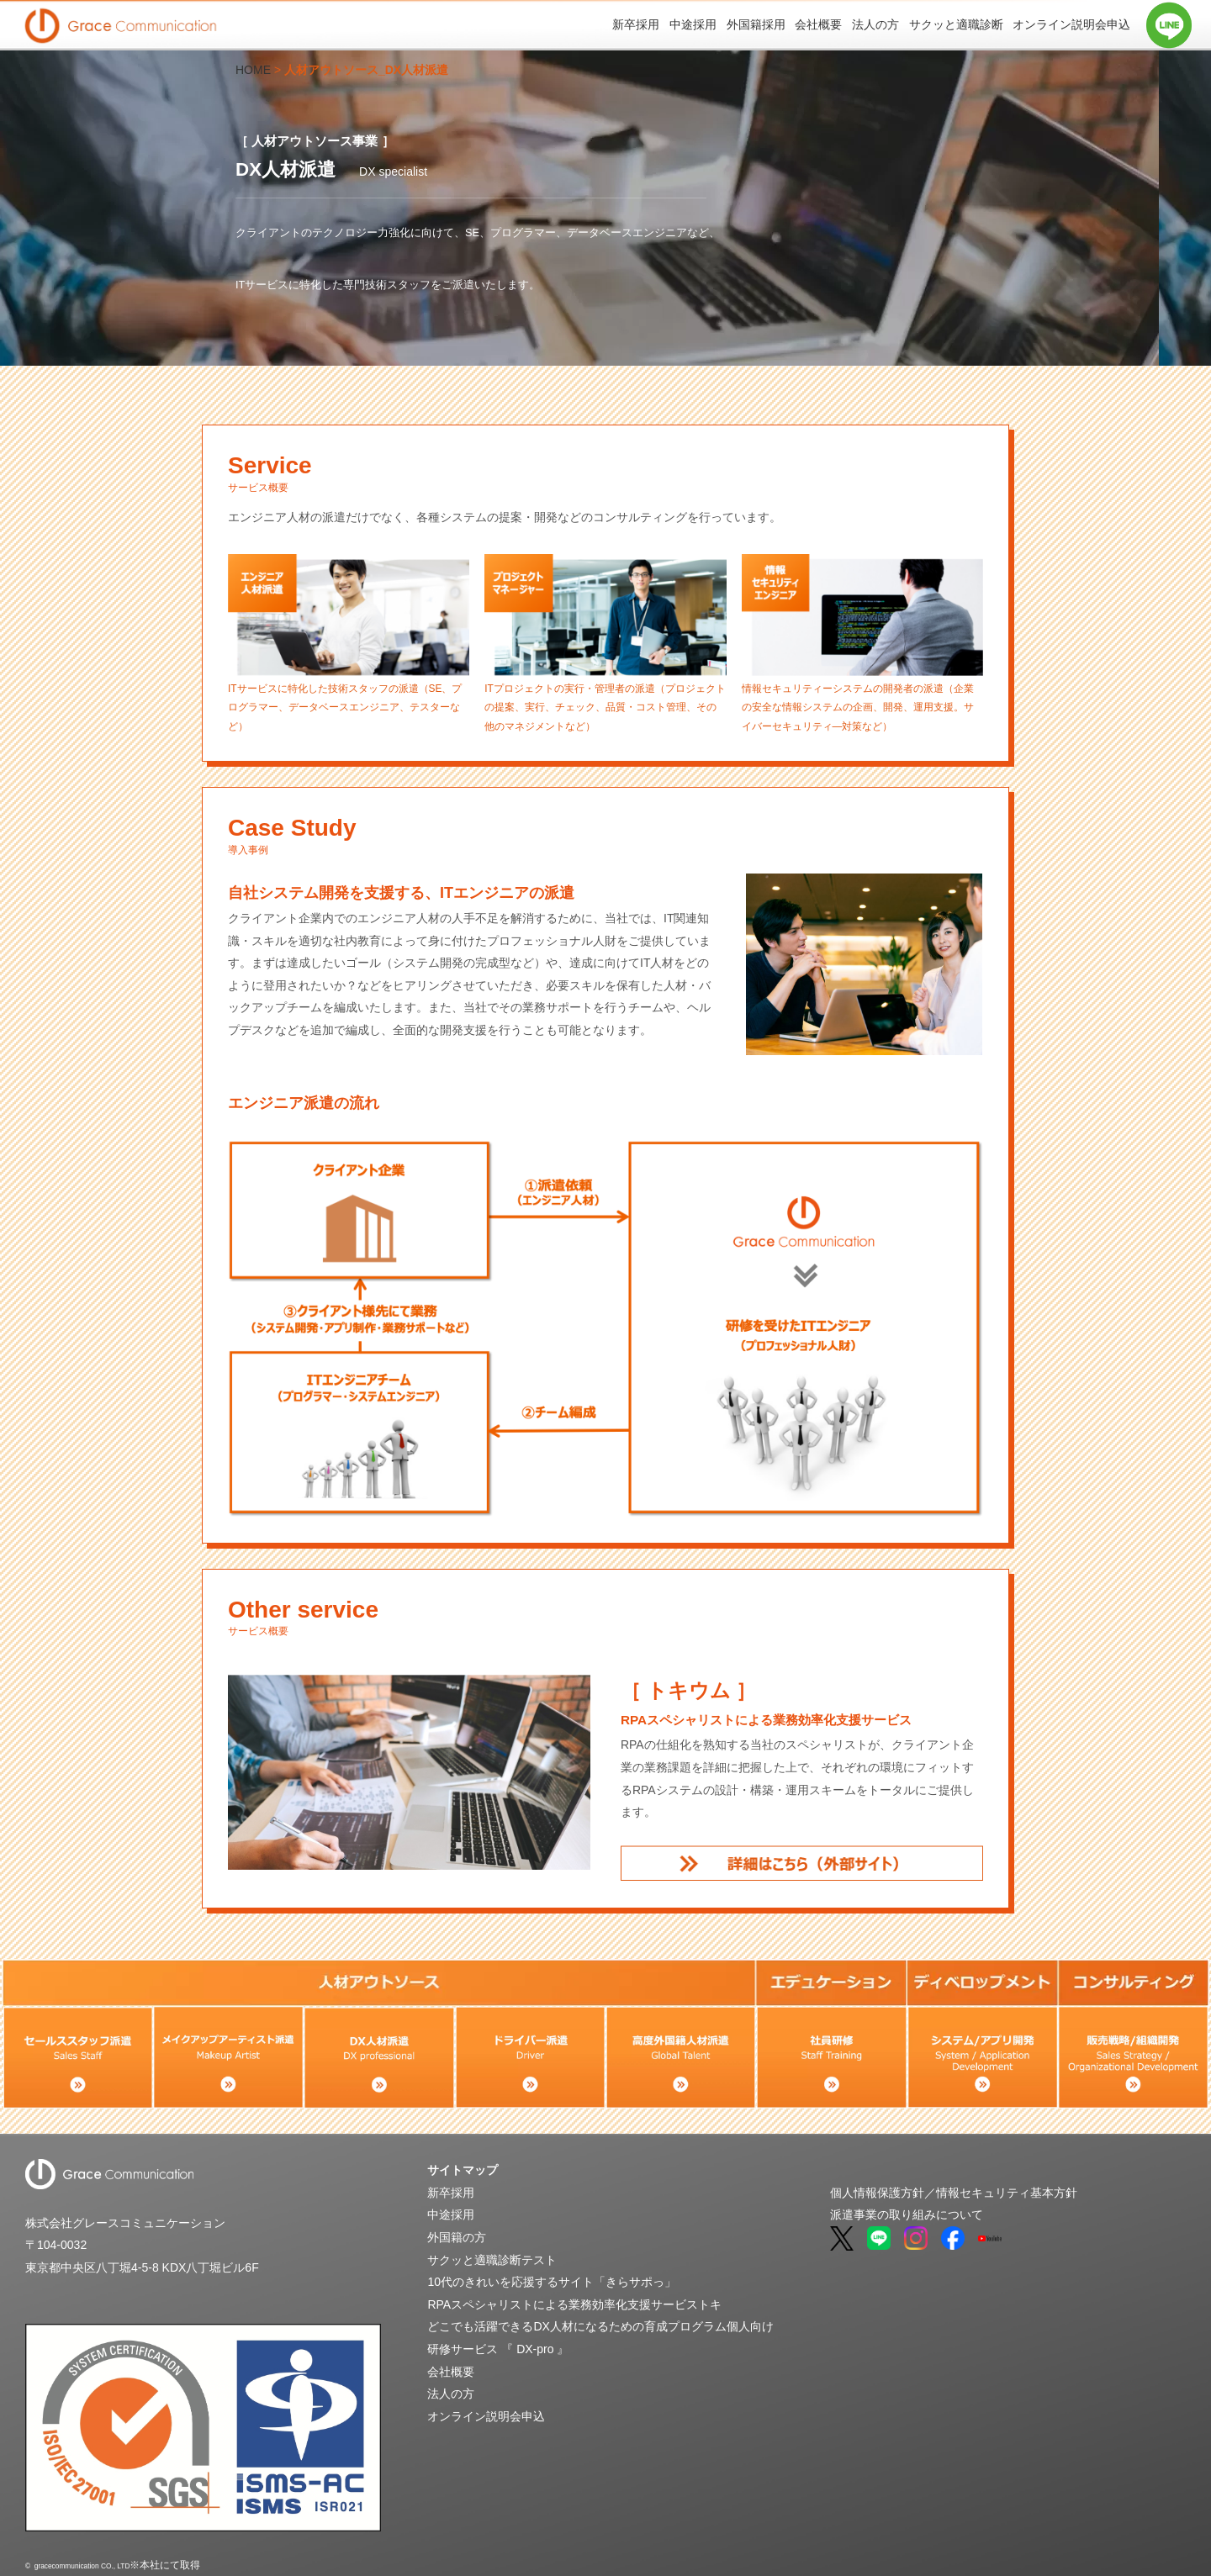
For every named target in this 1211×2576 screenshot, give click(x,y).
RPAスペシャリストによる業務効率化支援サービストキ (574, 2304)
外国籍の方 (456, 2237)
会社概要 (818, 24)
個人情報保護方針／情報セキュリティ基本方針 (953, 2192)
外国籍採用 (756, 24)
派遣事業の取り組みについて (906, 2215)
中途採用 (693, 24)
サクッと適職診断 (956, 24)
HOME (253, 70)
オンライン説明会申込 (1071, 24)
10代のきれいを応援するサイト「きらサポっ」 (551, 2281)
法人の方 (875, 24)
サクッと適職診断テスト (492, 2260)
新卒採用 (635, 24)
